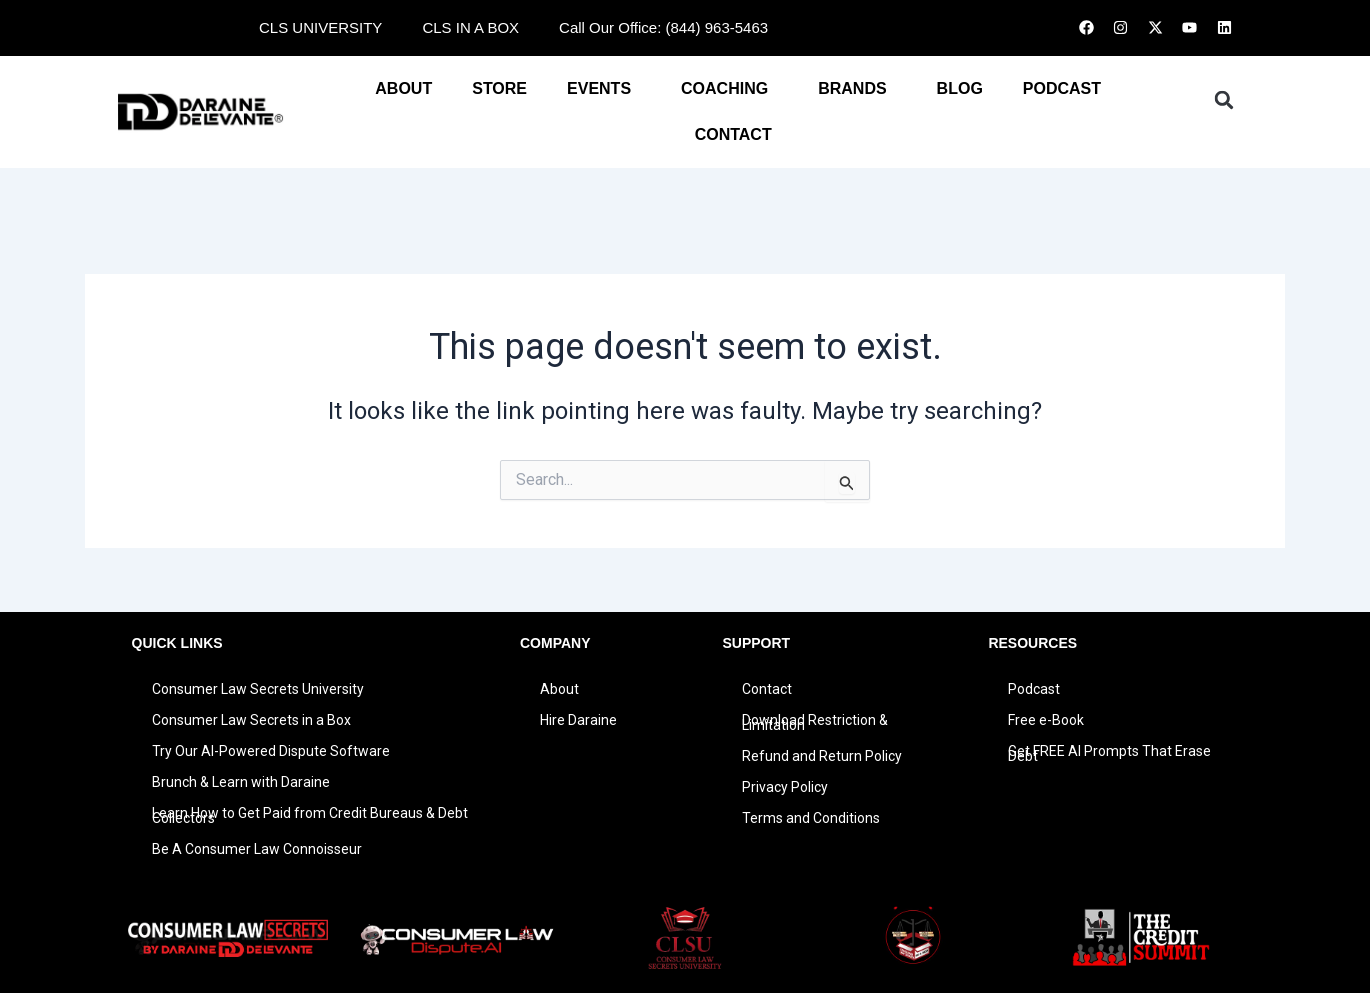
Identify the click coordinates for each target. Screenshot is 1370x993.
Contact (767, 689)
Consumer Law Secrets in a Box (251, 720)
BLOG (960, 88)
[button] (1224, 100)
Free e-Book (1046, 720)
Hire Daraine (578, 720)
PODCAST (1062, 88)
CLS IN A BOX (470, 27)
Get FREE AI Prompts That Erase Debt (1109, 753)
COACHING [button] (729, 89)
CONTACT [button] (738, 135)
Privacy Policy (785, 787)
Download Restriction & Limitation (815, 722)
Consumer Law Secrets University (258, 689)
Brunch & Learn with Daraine (241, 782)
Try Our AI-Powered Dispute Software (271, 751)
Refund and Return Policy (822, 756)
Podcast (1034, 689)
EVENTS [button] (604, 89)
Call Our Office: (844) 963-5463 (663, 27)
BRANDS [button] (857, 89)
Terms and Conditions (811, 818)
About (403, 88)
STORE (499, 88)
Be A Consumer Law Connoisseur (257, 849)
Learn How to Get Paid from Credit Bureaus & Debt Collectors (310, 815)
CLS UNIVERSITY (320, 27)
